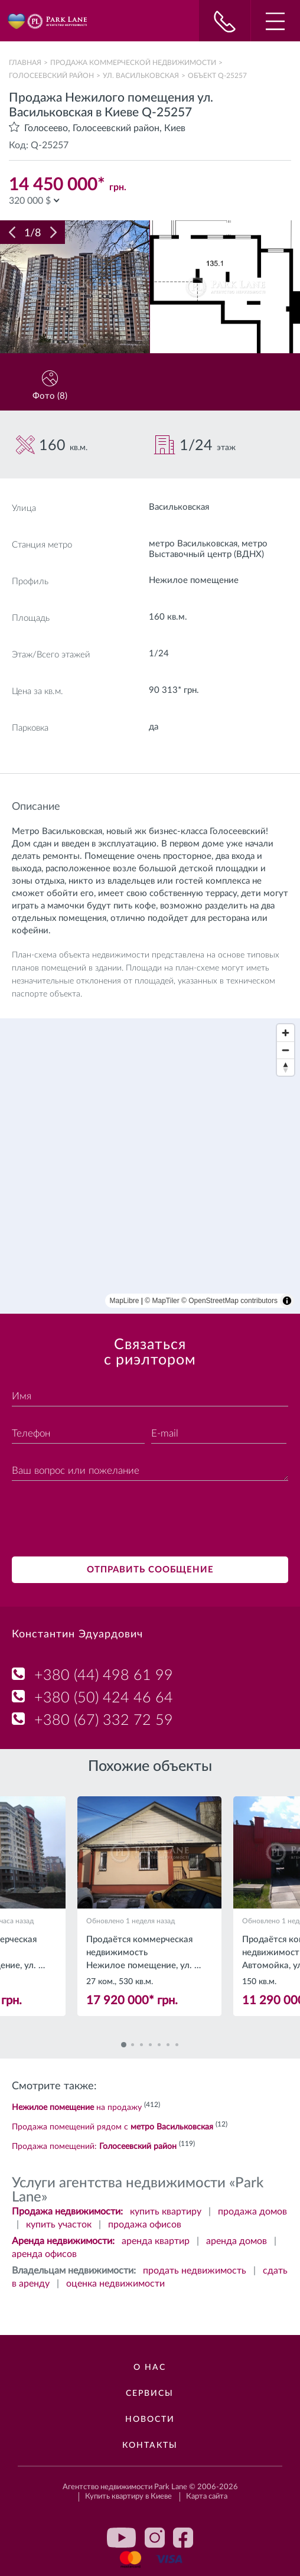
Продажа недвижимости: (67, 2211)
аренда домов (236, 2241)
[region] (150, 1166)
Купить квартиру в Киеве (128, 2496)
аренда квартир (156, 2241)
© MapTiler (162, 1301)
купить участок (59, 2224)
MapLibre (124, 1301)
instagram (155, 2538)
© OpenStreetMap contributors (229, 1301)
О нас (149, 2367)
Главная (25, 62)
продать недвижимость (194, 2270)
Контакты (150, 2445)
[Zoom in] (285, 1032)
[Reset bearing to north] (285, 1067)
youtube (121, 2538)
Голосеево (46, 128)
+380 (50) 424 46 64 (103, 1698)
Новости (150, 2419)
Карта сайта (206, 2496)
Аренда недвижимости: (63, 2241)
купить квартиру (165, 2211)
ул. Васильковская (141, 75)
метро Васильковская (193, 543)
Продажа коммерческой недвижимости (133, 62)
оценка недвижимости (115, 2283)
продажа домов (252, 2211)
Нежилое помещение (194, 580)
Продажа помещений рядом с (112, 2127)
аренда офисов (44, 2254)
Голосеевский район (51, 75)
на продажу (77, 2107)
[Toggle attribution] (287, 1301)
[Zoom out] (285, 1050)
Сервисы (150, 2393)
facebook (183, 2538)
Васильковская (179, 507)
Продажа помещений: (94, 2146)
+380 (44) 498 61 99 (103, 1675)
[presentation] (101, 1520)
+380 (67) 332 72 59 (103, 1720)
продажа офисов (144, 2224)
